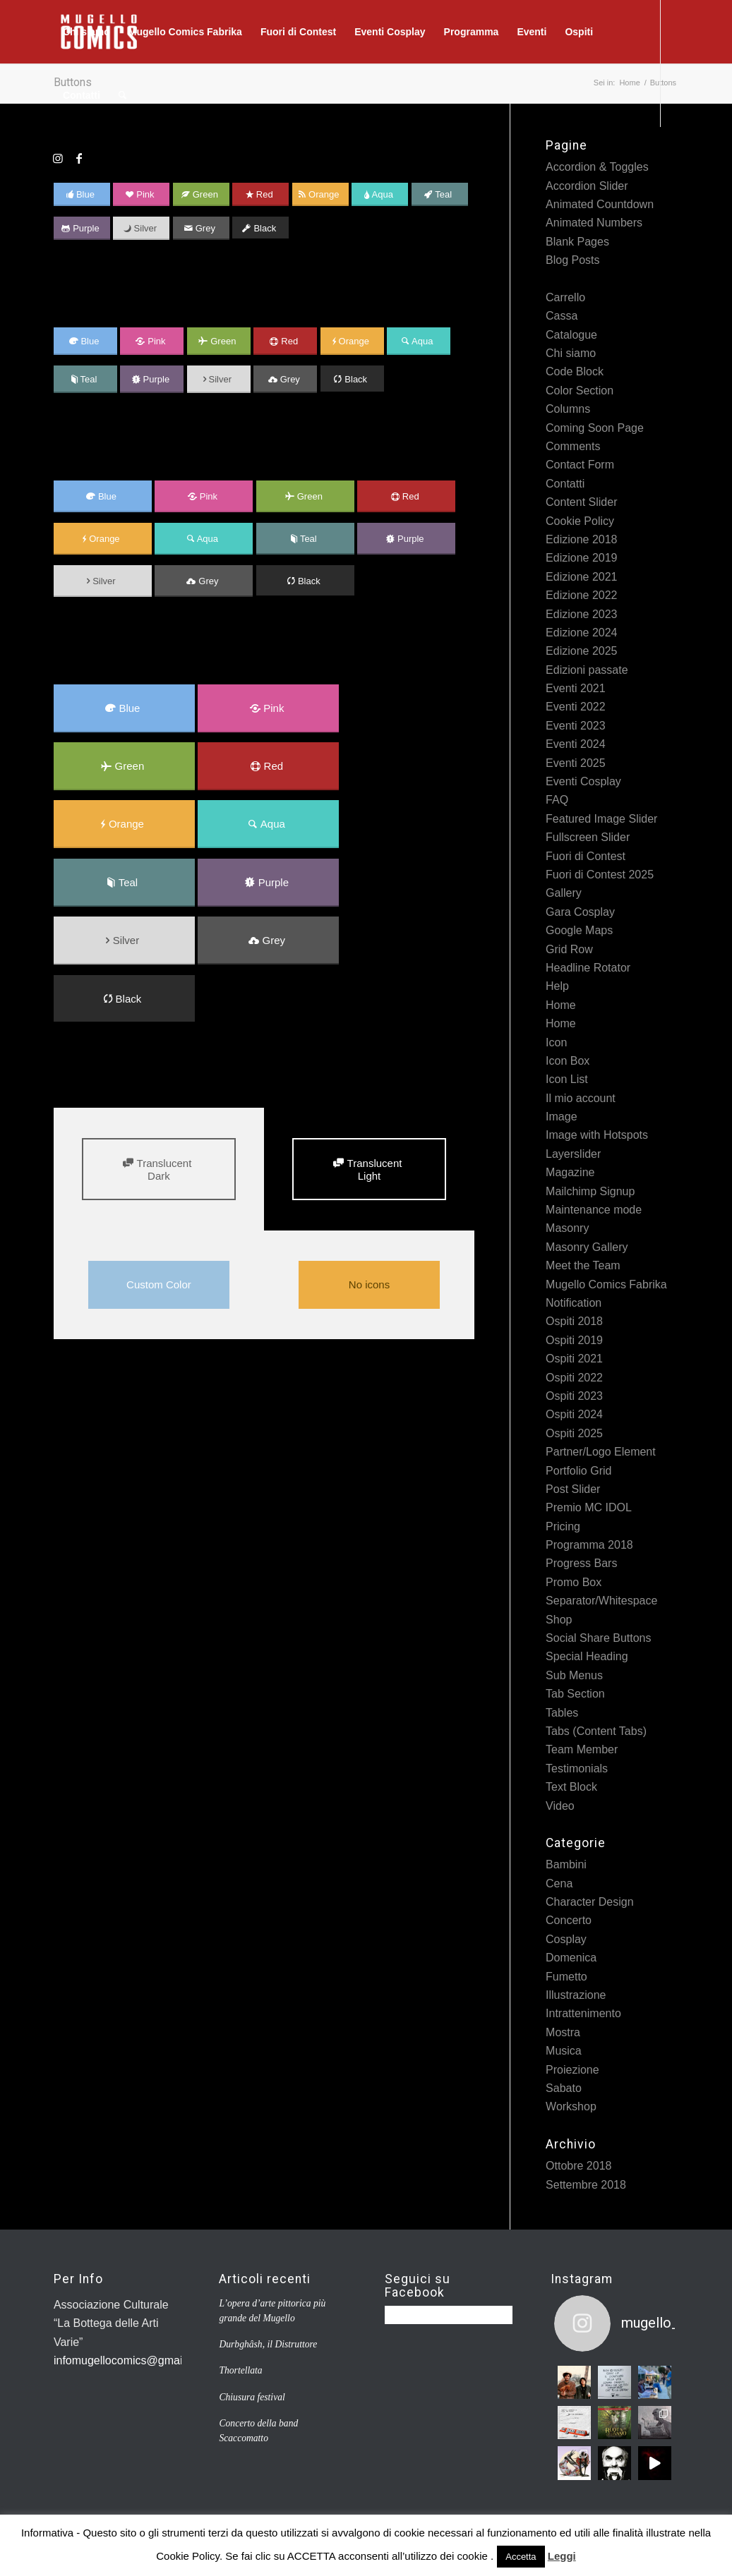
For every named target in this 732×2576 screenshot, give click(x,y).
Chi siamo (571, 353)
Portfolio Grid (578, 1471)
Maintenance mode (594, 1210)
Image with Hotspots (597, 1135)
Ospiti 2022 (574, 1378)
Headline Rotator (588, 968)
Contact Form (580, 465)
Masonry (567, 1228)
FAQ (557, 800)
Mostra (563, 2032)
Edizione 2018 (581, 539)
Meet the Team (583, 1265)
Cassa (561, 316)
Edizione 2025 (581, 651)
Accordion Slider (587, 186)
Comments (573, 446)
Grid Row (569, 949)
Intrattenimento (583, 2013)
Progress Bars (581, 1563)
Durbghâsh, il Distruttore (268, 2344)
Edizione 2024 (581, 633)
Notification (573, 1303)
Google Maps (579, 930)
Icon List (567, 1079)
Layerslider (573, 1154)
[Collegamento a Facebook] (79, 158)
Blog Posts (572, 260)
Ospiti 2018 (574, 1321)
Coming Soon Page (595, 428)
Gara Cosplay (580, 912)
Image (561, 1117)
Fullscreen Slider (588, 837)
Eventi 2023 (576, 726)
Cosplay (566, 1939)
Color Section (579, 391)
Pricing (563, 1526)
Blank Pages (577, 242)
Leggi (562, 2556)
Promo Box (573, 1582)
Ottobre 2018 (578, 2166)
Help (557, 986)
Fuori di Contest (585, 856)
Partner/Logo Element (601, 1452)
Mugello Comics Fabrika (606, 1284)
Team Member (582, 1749)
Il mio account (581, 1098)
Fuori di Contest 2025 (600, 875)
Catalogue (571, 335)
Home (561, 1005)
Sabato (564, 2088)
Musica (564, 2051)
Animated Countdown (600, 204)
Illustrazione (576, 1995)
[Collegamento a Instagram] (57, 158)
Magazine (570, 1172)
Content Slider (581, 502)
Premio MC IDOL (589, 1507)
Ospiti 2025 (574, 1433)
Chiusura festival (251, 2397)
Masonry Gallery (587, 1247)
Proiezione (572, 2070)
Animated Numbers (594, 223)
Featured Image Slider (601, 819)
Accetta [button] (520, 2556)
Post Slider (573, 1489)
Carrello (565, 297)
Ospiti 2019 (574, 1340)
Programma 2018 (589, 1545)
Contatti (565, 484)
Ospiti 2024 (574, 1414)
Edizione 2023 (581, 614)
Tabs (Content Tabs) (596, 1731)
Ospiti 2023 (574, 1396)
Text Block (571, 1787)
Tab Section (575, 1694)
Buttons (565, 279)
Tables (562, 1713)
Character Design (590, 1902)
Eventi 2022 (576, 707)
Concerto (569, 1920)
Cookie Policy (580, 521)
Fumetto (566, 1977)
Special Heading (587, 1656)
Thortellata (240, 2370)
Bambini (566, 1864)
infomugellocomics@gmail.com (132, 2360)
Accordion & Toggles (597, 167)
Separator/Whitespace (601, 1601)
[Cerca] (122, 95)
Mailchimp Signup (590, 1191)
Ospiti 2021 (574, 1359)
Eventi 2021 (576, 688)
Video (560, 1806)
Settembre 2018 (586, 2185)
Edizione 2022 (581, 595)
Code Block (575, 371)
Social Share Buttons (598, 1638)
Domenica (571, 1958)
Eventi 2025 (576, 763)
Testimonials (577, 1768)
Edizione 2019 (581, 558)
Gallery (564, 893)
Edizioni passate (587, 670)
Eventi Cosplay (583, 781)
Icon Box (567, 1061)
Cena (559, 1883)
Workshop (571, 2106)
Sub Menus (574, 1675)
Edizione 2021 (581, 577)
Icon (556, 1042)
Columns (568, 409)
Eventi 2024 (576, 744)
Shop (559, 1620)
